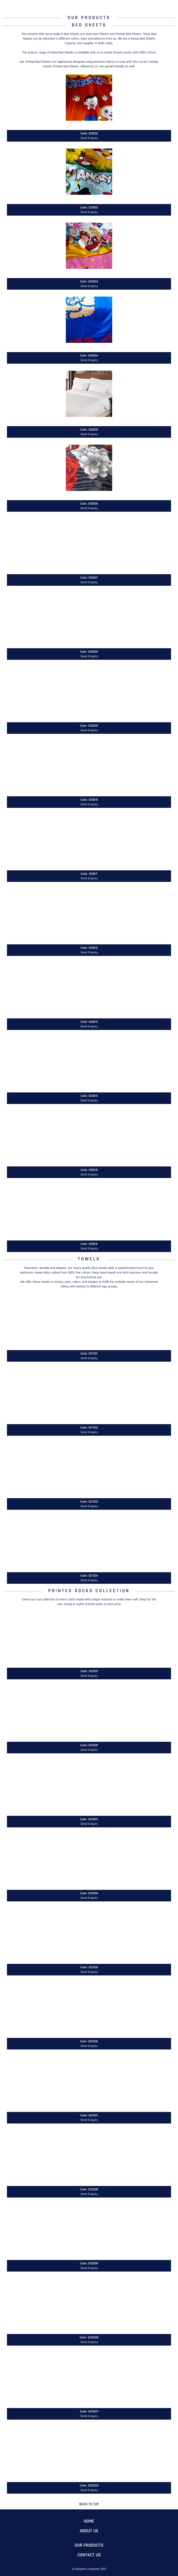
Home (89, 2521)
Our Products (89, 2545)
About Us (89, 2531)
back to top (89, 2504)
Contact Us (89, 2555)
